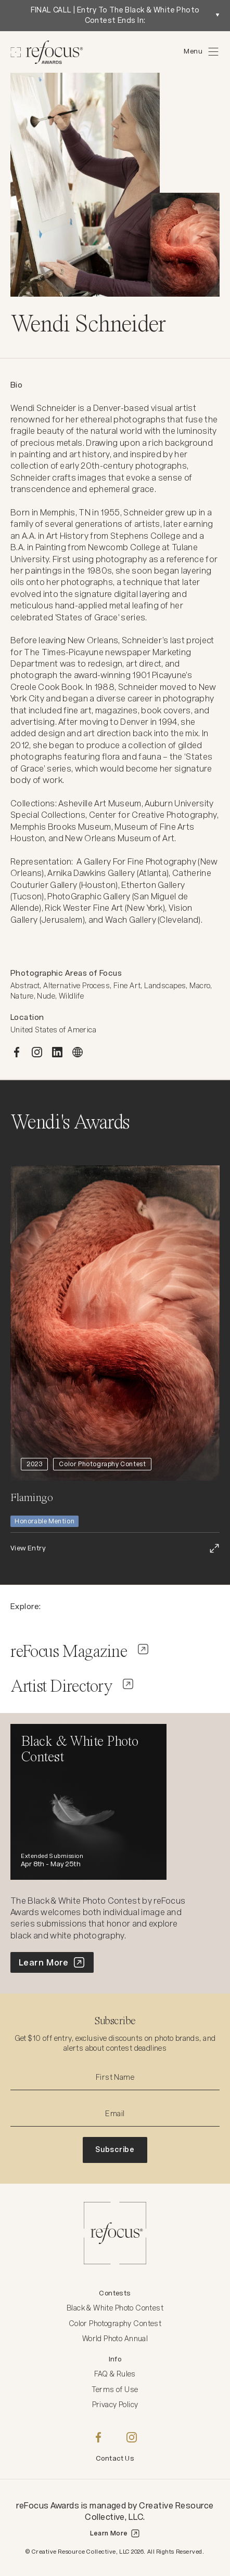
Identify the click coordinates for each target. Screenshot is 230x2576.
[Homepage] (46, 52)
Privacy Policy (115, 2404)
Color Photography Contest (115, 2323)
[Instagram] (131, 2437)
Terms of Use (115, 2389)
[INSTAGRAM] (37, 1052)
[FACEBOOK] (16, 1052)
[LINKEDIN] (57, 1052)
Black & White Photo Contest (115, 2308)
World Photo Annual (115, 2338)
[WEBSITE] (77, 1052)
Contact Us (115, 2458)
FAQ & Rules (115, 2374)
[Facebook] (98, 2437)
